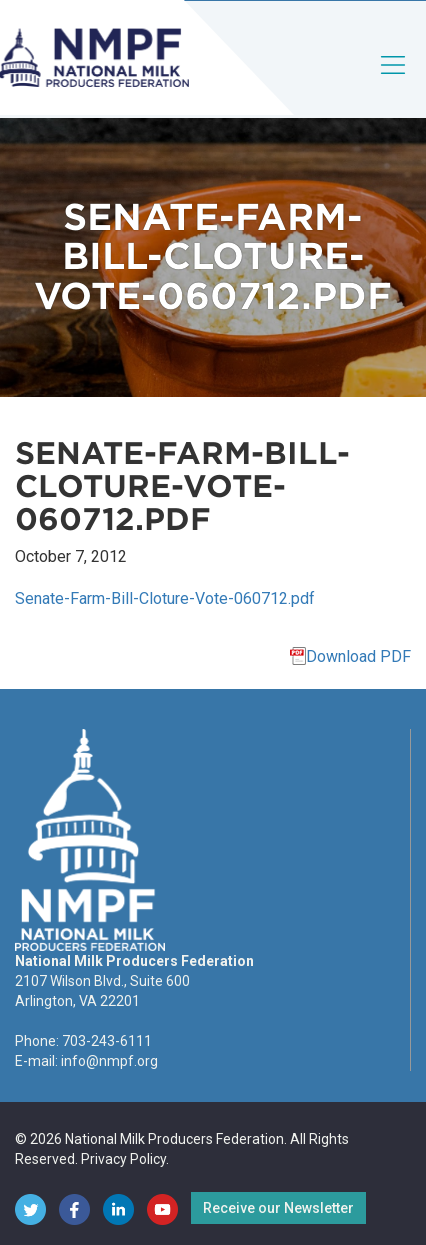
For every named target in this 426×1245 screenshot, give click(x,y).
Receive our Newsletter (278, 1208)
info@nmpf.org (109, 1061)
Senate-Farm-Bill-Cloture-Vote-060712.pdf (165, 598)
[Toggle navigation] (394, 81)
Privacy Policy (123, 1159)
